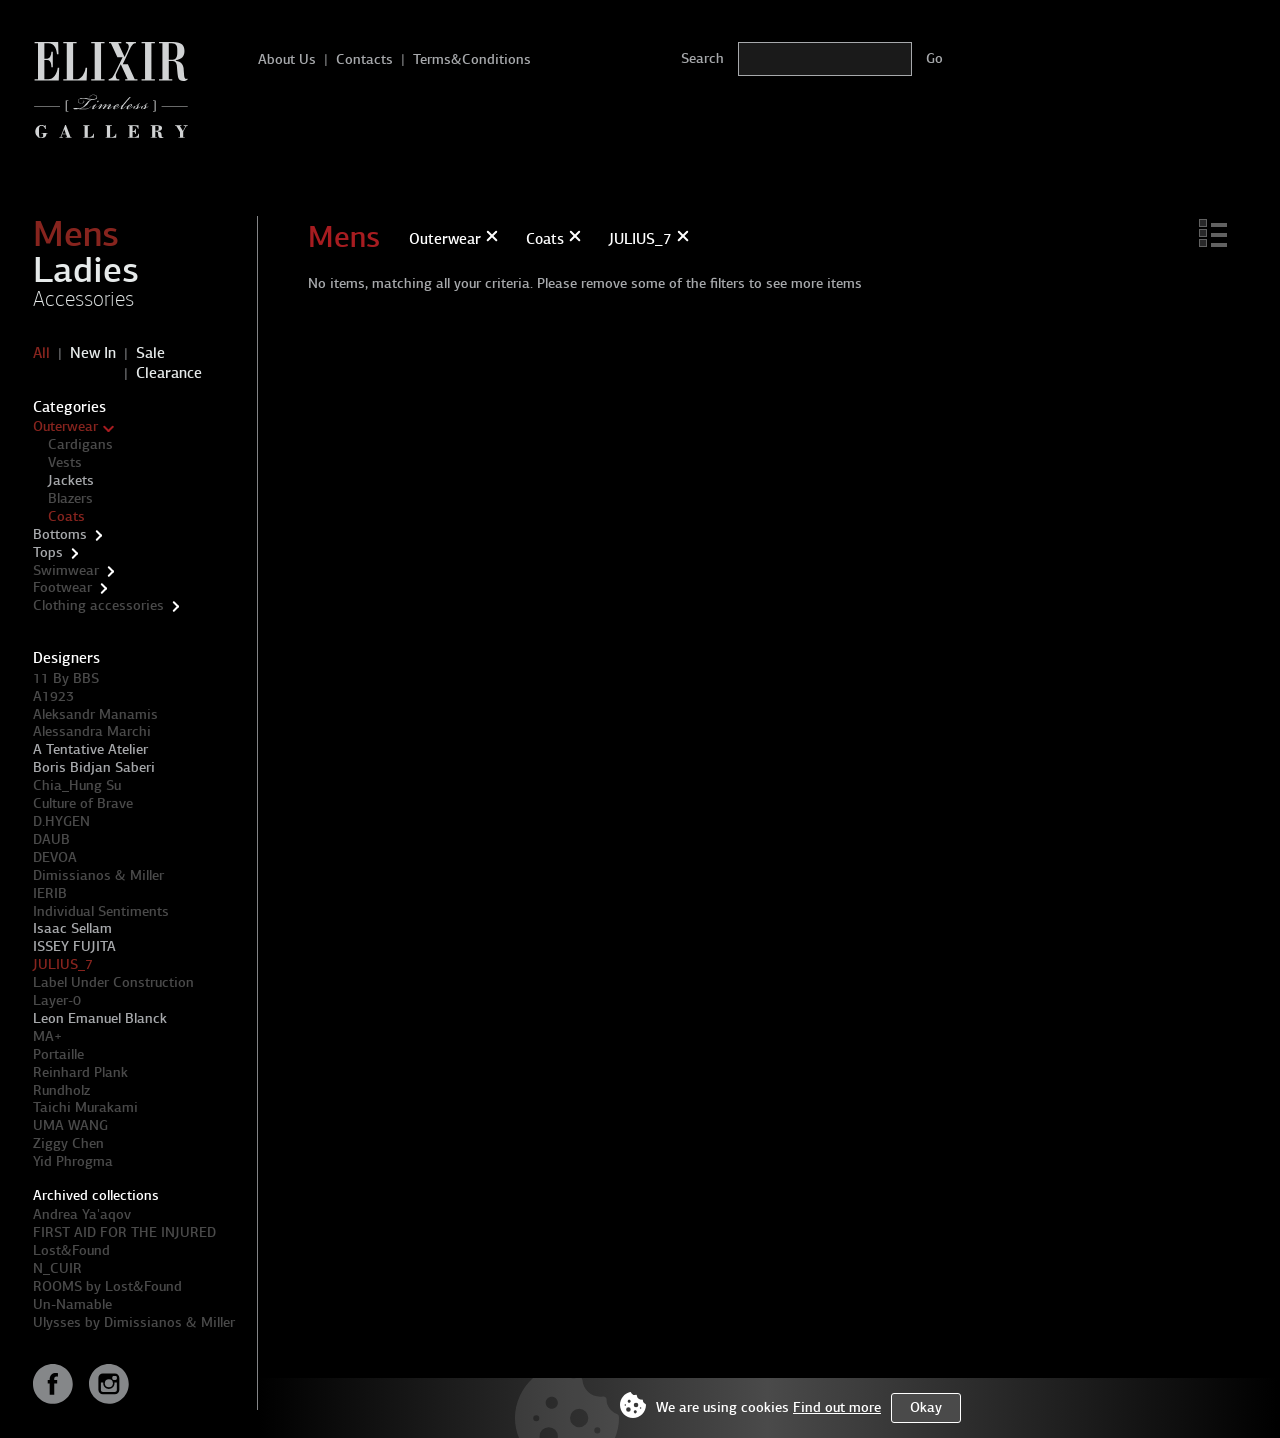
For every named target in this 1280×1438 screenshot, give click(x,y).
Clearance (169, 373)
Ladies (86, 270)
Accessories (83, 299)
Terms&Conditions (472, 59)
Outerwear (65, 426)
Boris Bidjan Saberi (94, 767)
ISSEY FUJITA (74, 946)
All (41, 353)
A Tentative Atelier (90, 749)
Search (702, 58)
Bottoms (60, 534)
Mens (76, 234)
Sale (150, 353)
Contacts (364, 59)
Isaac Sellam (72, 928)
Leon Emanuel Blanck (100, 1018)
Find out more (837, 1407)
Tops (48, 552)
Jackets (71, 480)
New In (93, 353)
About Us (287, 59)
